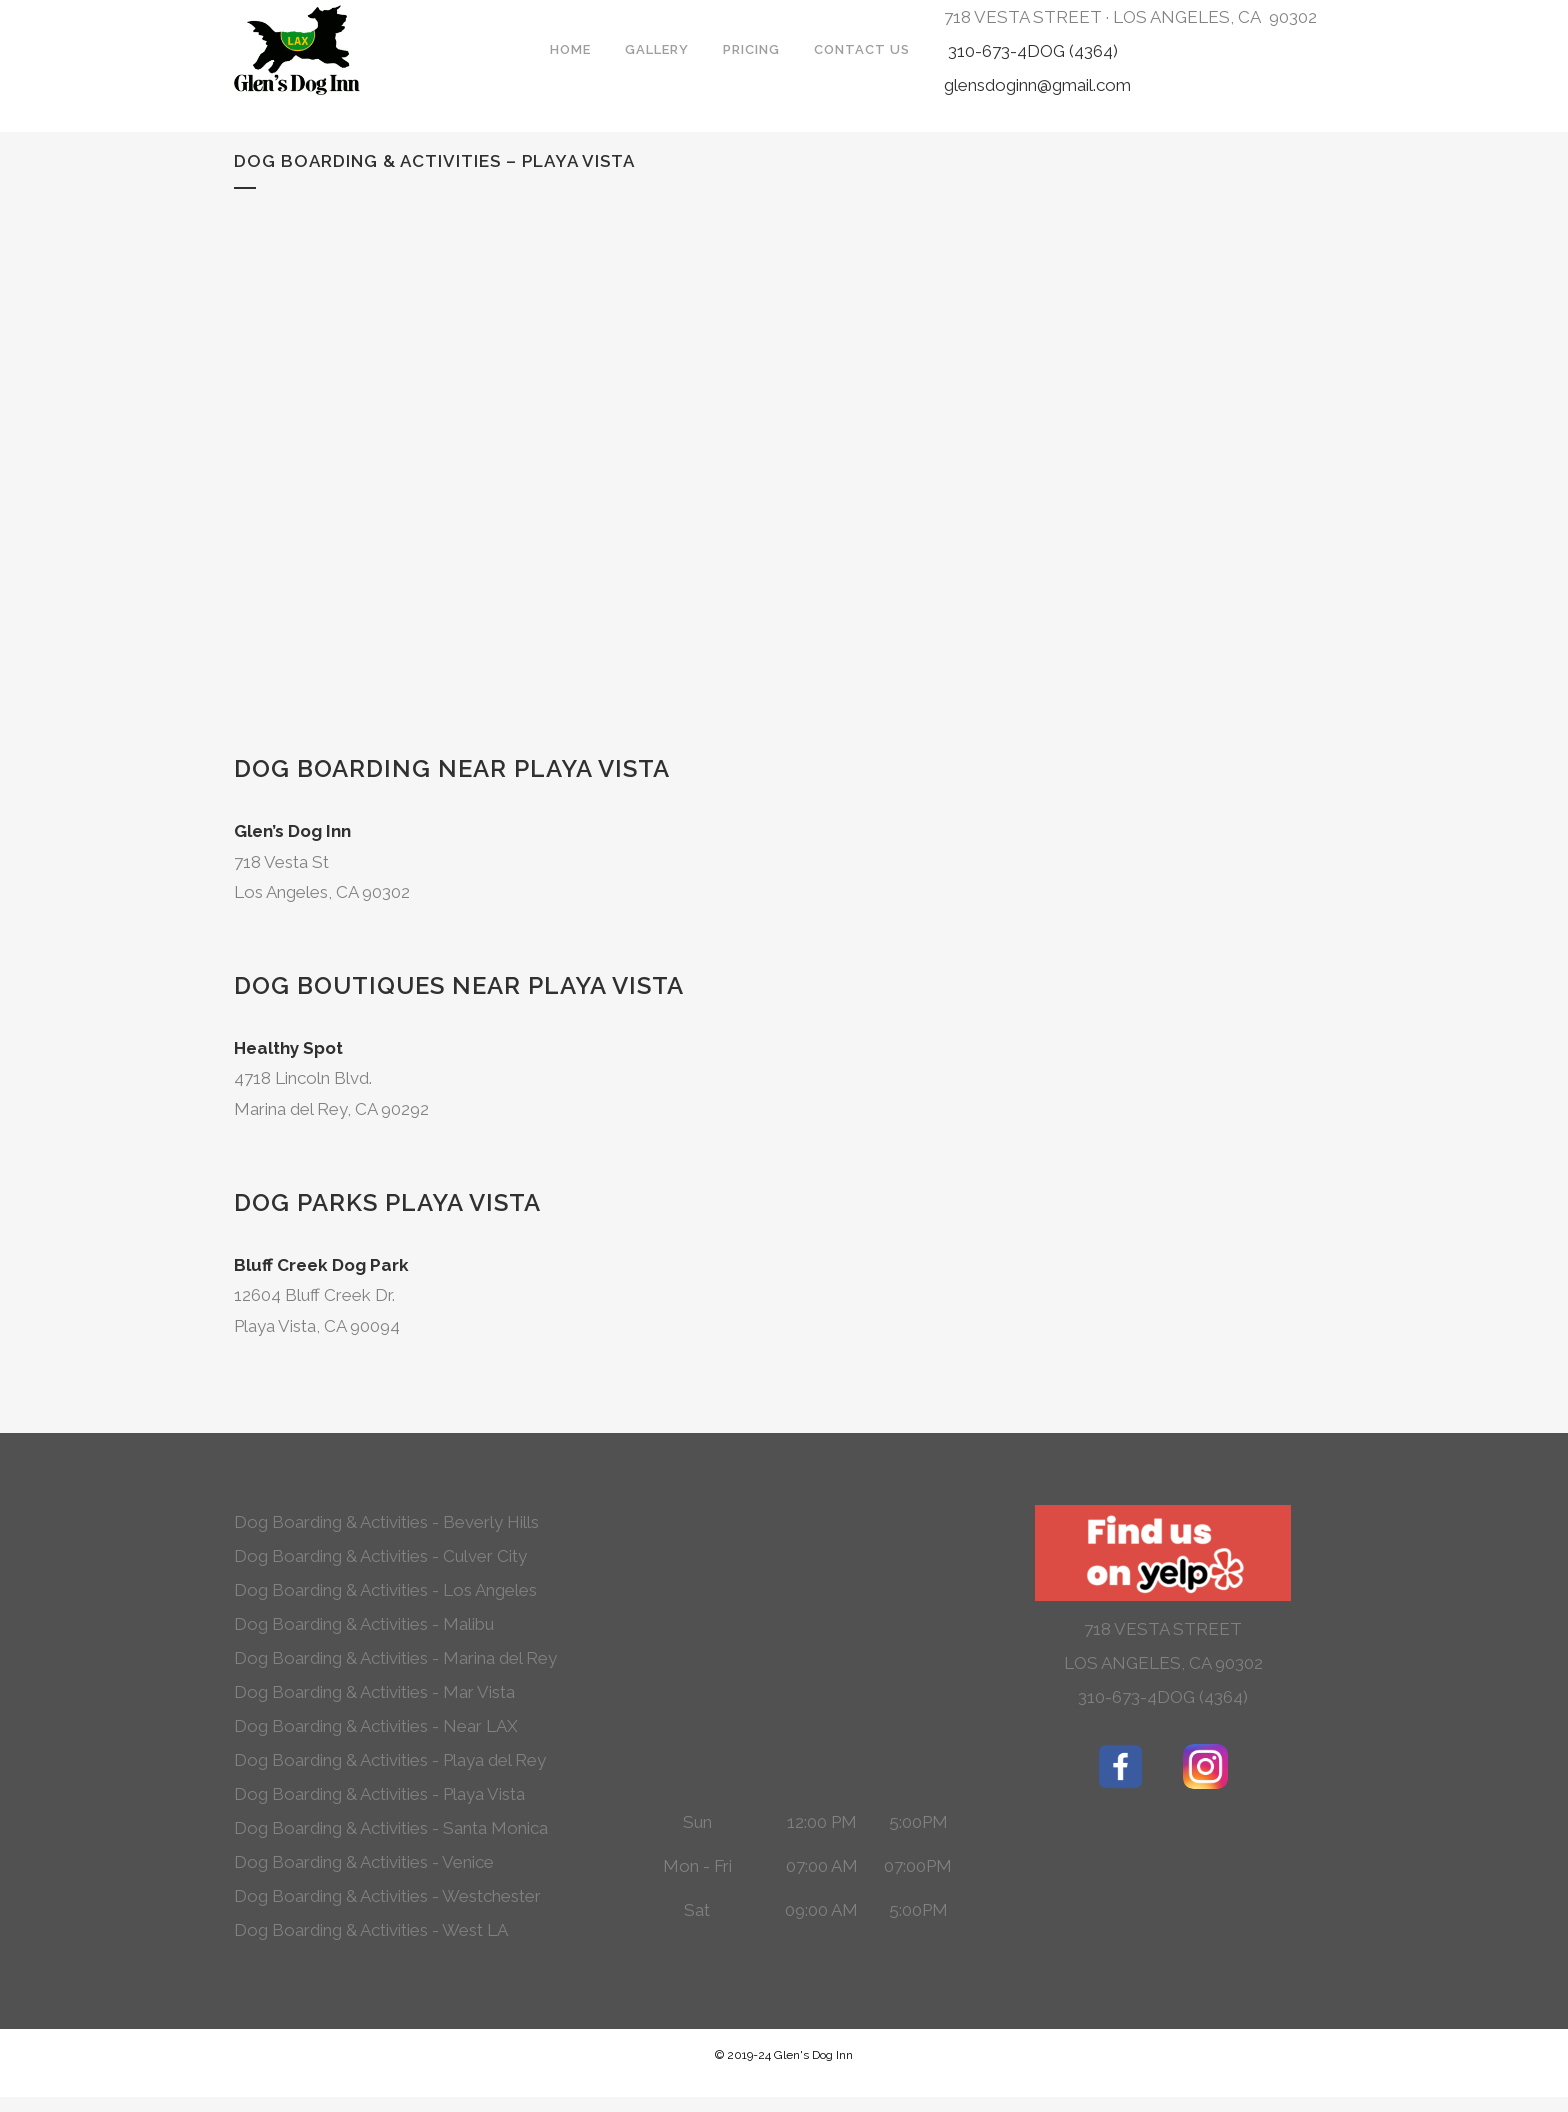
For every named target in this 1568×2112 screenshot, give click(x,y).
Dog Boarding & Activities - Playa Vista (379, 1794)
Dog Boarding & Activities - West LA (371, 1930)
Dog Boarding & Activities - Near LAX (376, 1726)
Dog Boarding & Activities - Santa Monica (391, 1828)
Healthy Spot (288, 1048)
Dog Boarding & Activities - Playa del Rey (390, 1760)
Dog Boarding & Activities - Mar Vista (374, 1692)
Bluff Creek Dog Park (321, 1265)
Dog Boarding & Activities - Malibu (364, 1624)
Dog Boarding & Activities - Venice (364, 1862)
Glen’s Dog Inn (292, 831)
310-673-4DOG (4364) (1033, 51)
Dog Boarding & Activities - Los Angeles (385, 1590)
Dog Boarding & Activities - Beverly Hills (386, 1522)
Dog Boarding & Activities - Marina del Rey (395, 1658)
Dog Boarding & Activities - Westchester (387, 1896)
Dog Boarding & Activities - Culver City (380, 1556)
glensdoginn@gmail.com (1037, 85)
